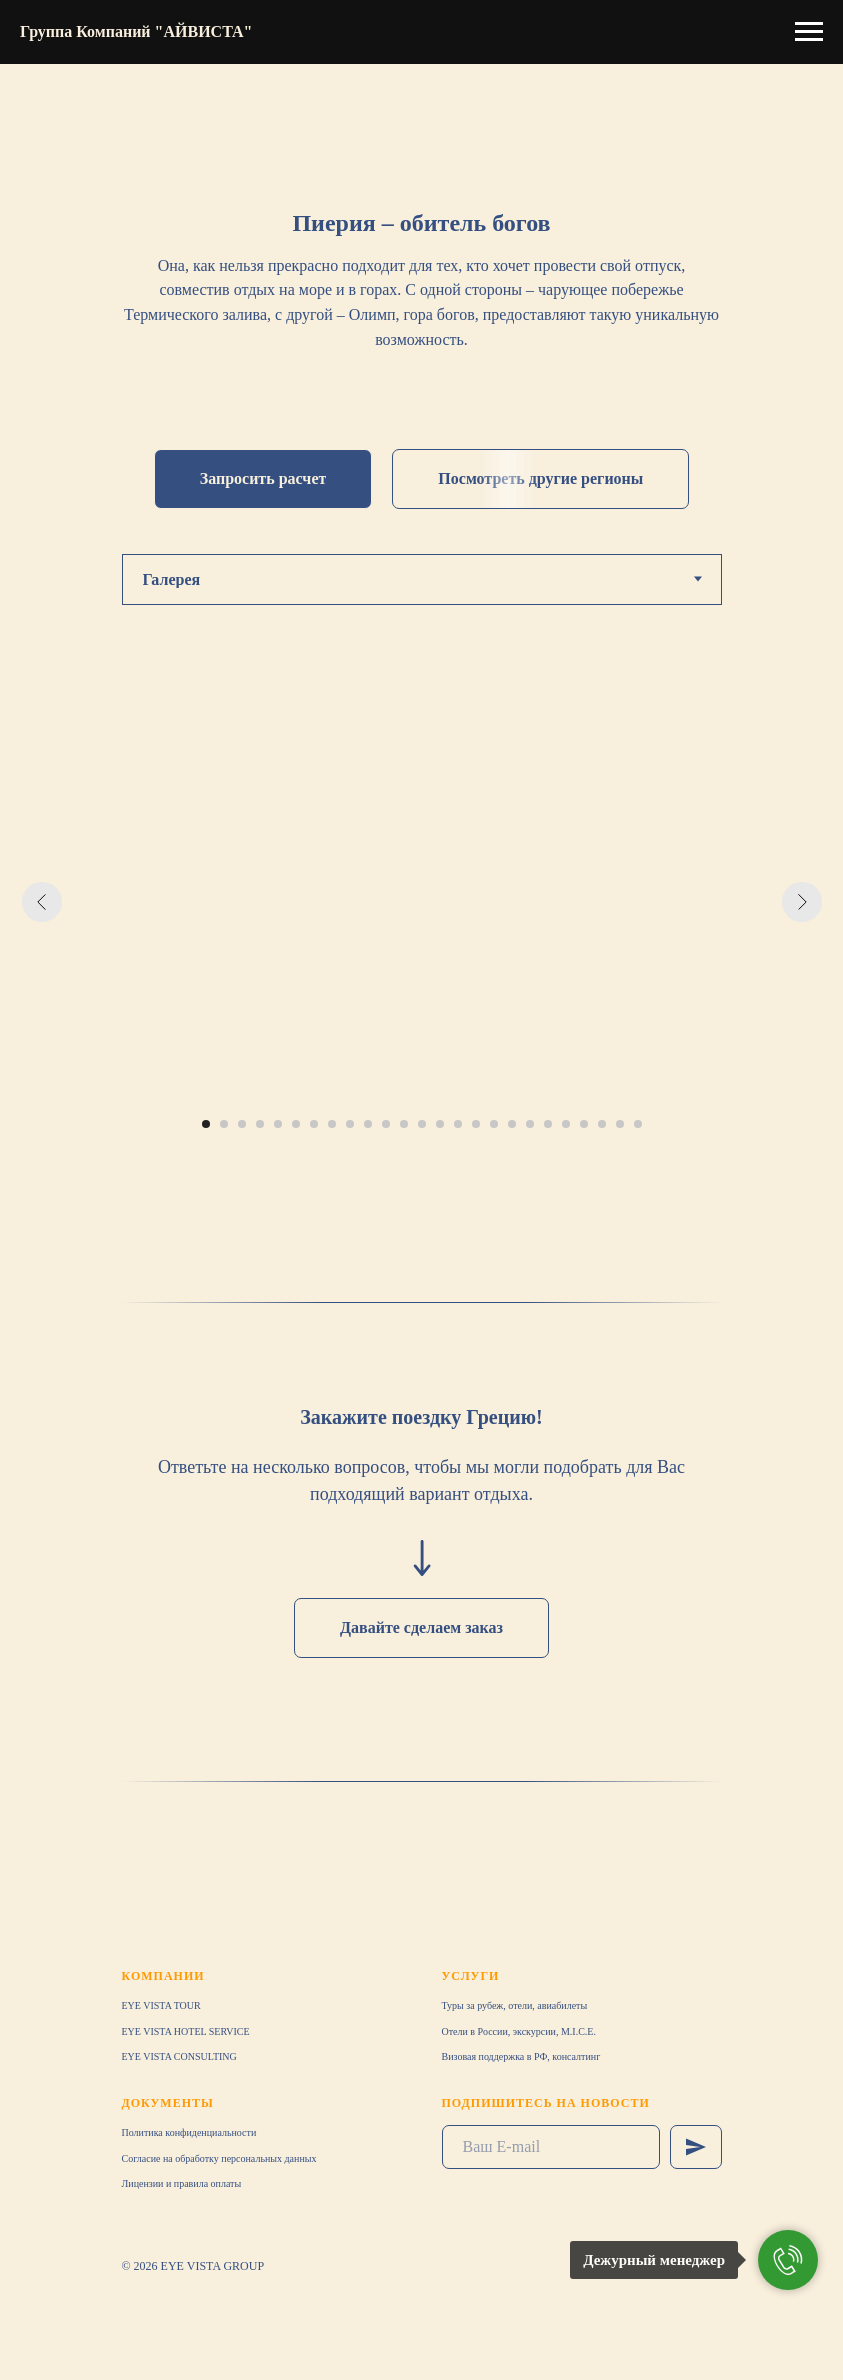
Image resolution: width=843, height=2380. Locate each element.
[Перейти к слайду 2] (224, 1124)
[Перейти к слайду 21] (566, 1124)
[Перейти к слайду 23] (602, 1124)
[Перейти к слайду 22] (584, 1124)
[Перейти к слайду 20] (548, 1124)
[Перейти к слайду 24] (620, 1124)
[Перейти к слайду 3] (242, 1124)
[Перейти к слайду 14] (440, 1124)
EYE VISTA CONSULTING (179, 2056)
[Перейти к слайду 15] (458, 1124)
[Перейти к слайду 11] (386, 1124)
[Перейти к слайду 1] (206, 1124)
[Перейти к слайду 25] (638, 1124)
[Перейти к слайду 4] (260, 1124)
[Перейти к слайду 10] (368, 1124)
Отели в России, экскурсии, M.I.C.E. (519, 2031)
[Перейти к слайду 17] (494, 1124)
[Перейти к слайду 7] (314, 1124)
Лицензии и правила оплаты (182, 2183)
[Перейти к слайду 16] (476, 1124)
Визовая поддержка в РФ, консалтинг (521, 2056)
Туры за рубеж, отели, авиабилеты (515, 2005)
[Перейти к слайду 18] (512, 1124)
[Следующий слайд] (802, 902)
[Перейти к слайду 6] (296, 1124)
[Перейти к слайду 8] (332, 1124)
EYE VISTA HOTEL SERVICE (186, 2031)
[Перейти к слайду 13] (422, 1124)
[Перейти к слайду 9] (350, 1124)
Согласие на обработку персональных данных (219, 2158)
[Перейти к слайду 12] (404, 1124)
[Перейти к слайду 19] (530, 1124)
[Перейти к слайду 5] (278, 1124)
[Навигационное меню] (809, 32)
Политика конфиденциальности (189, 2132)
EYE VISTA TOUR (161, 2005)
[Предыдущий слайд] (42, 902)
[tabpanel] (421, 932)
